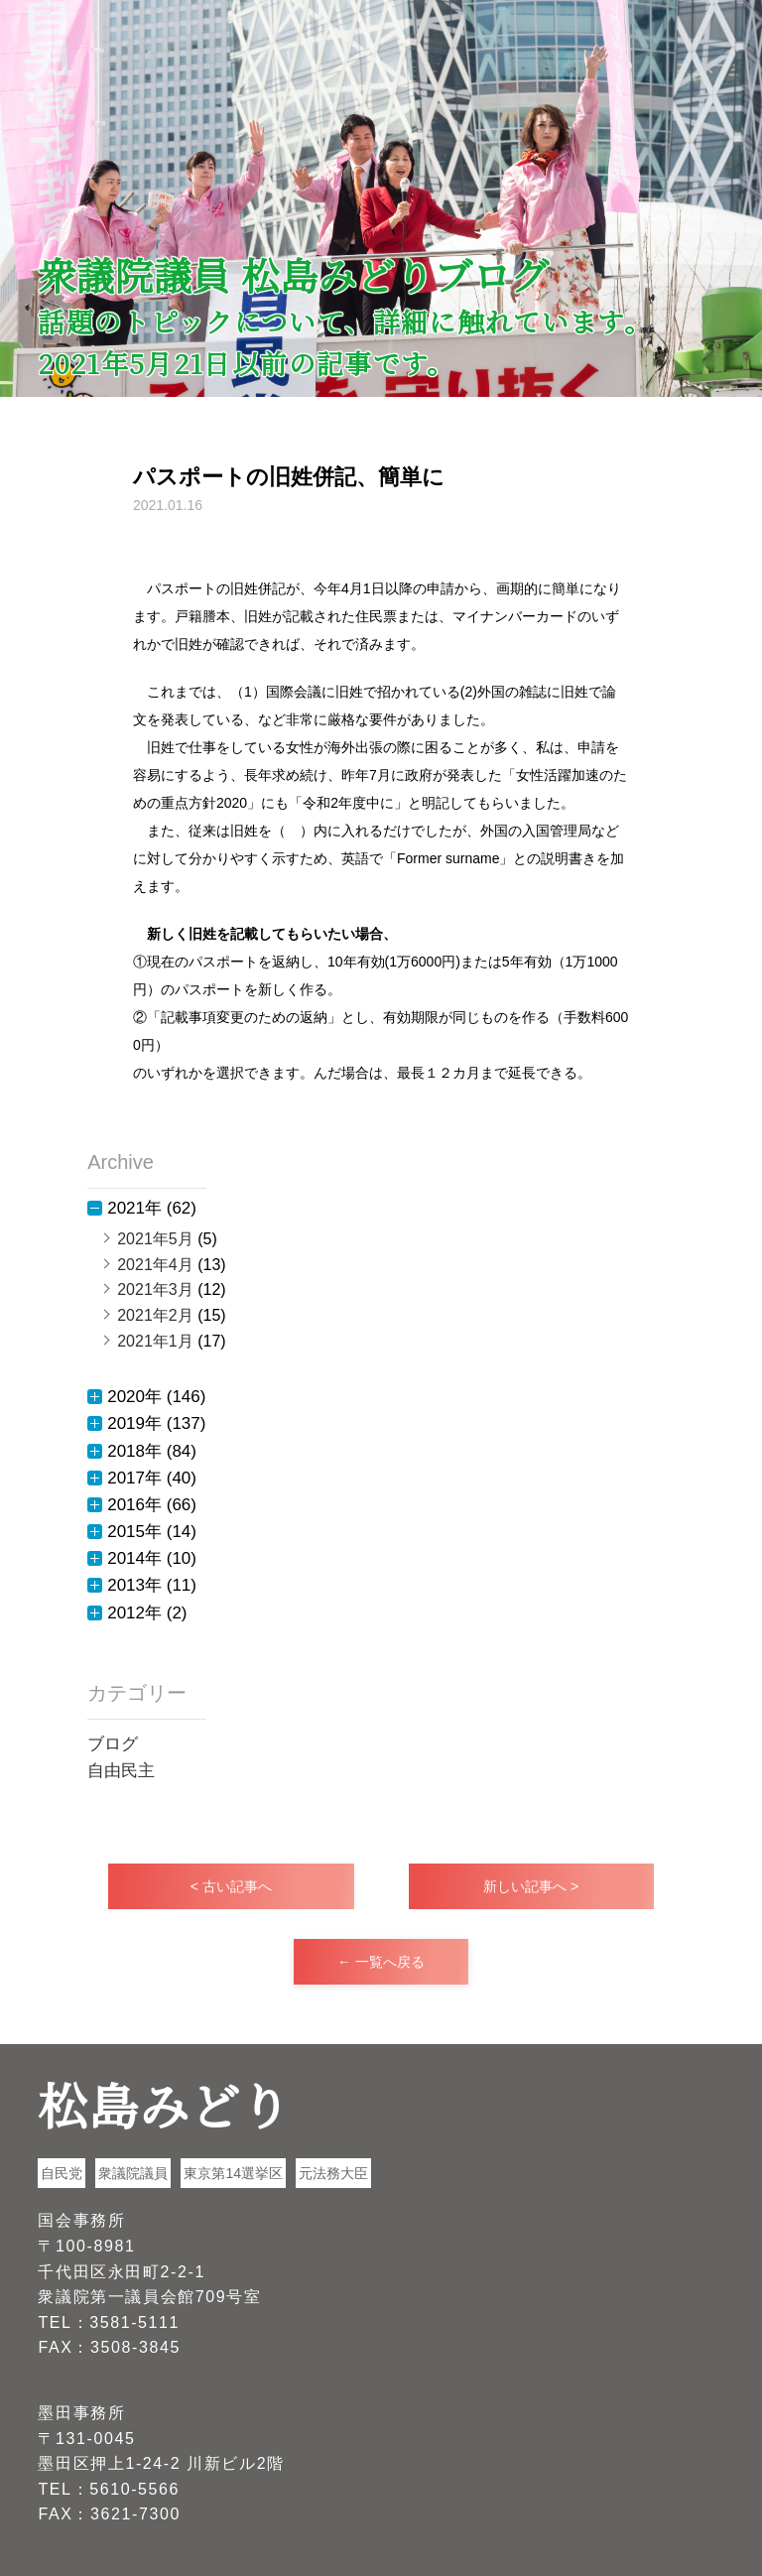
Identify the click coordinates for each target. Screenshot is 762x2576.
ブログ (112, 1744)
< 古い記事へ (231, 1886)
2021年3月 (155, 1289)
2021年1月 (155, 1341)
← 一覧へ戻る (381, 1962)
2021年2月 (155, 1315)
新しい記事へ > (530, 1886)
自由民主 (121, 1770)
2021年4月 (155, 1264)
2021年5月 (155, 1238)
